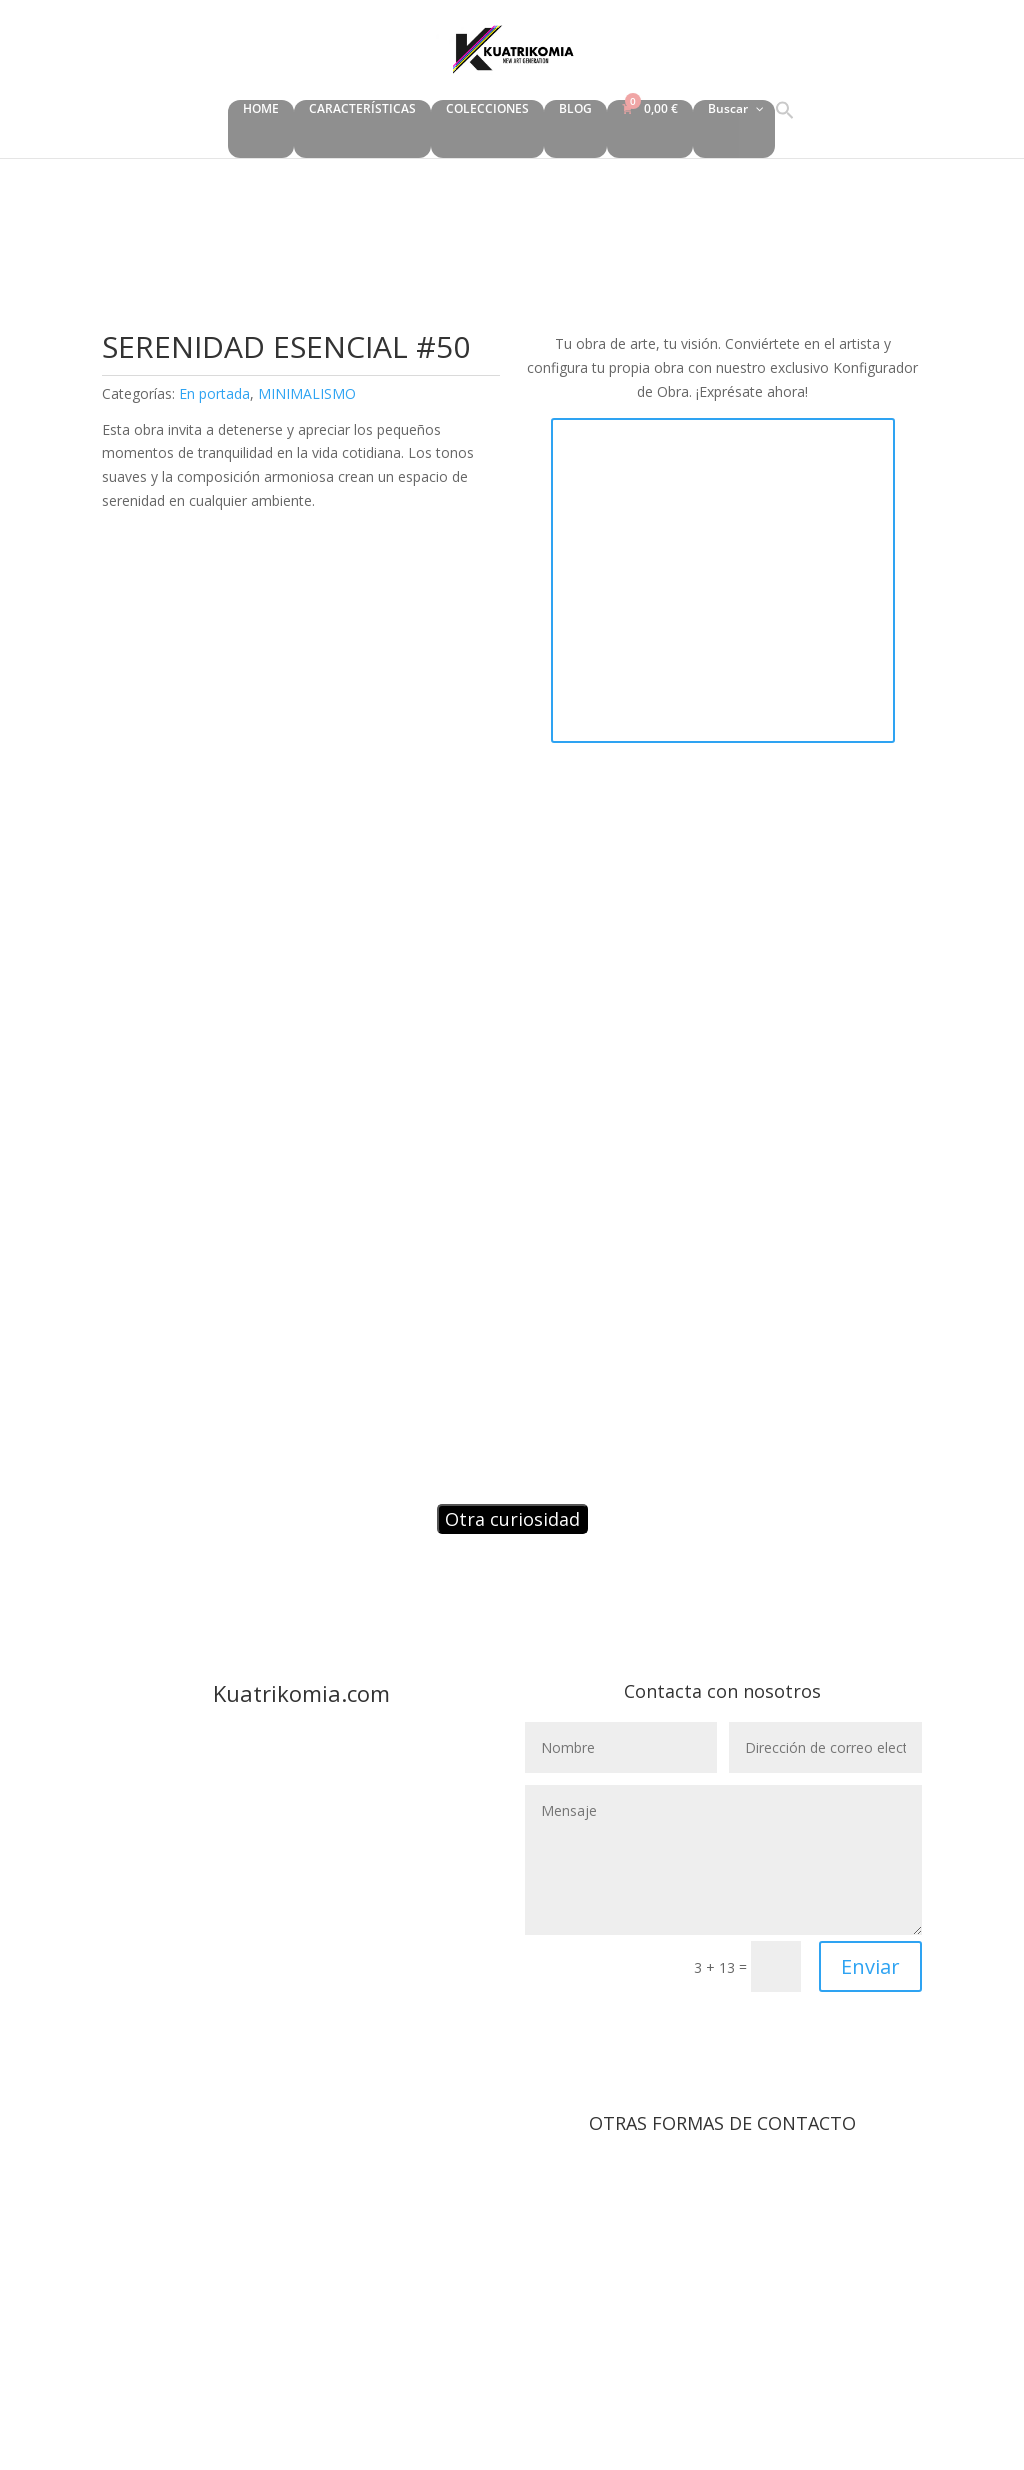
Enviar (870, 1966)
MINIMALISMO (307, 393)
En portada (214, 393)
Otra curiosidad (512, 1519)
